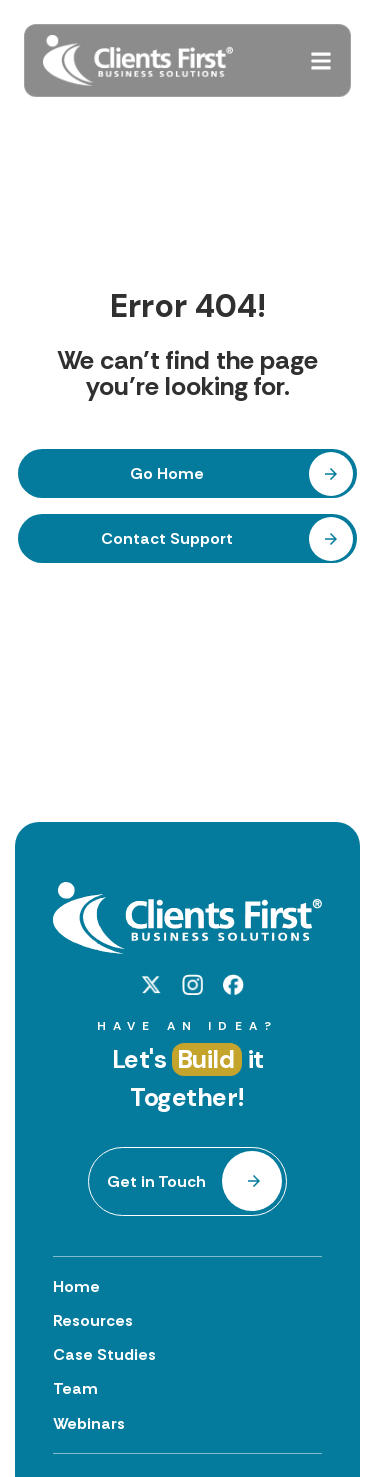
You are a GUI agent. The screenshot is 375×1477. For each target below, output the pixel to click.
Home (76, 1286)
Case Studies (104, 1354)
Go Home (167, 473)
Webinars (89, 1423)
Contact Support (167, 538)
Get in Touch (156, 1181)
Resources (93, 1320)
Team (75, 1388)
